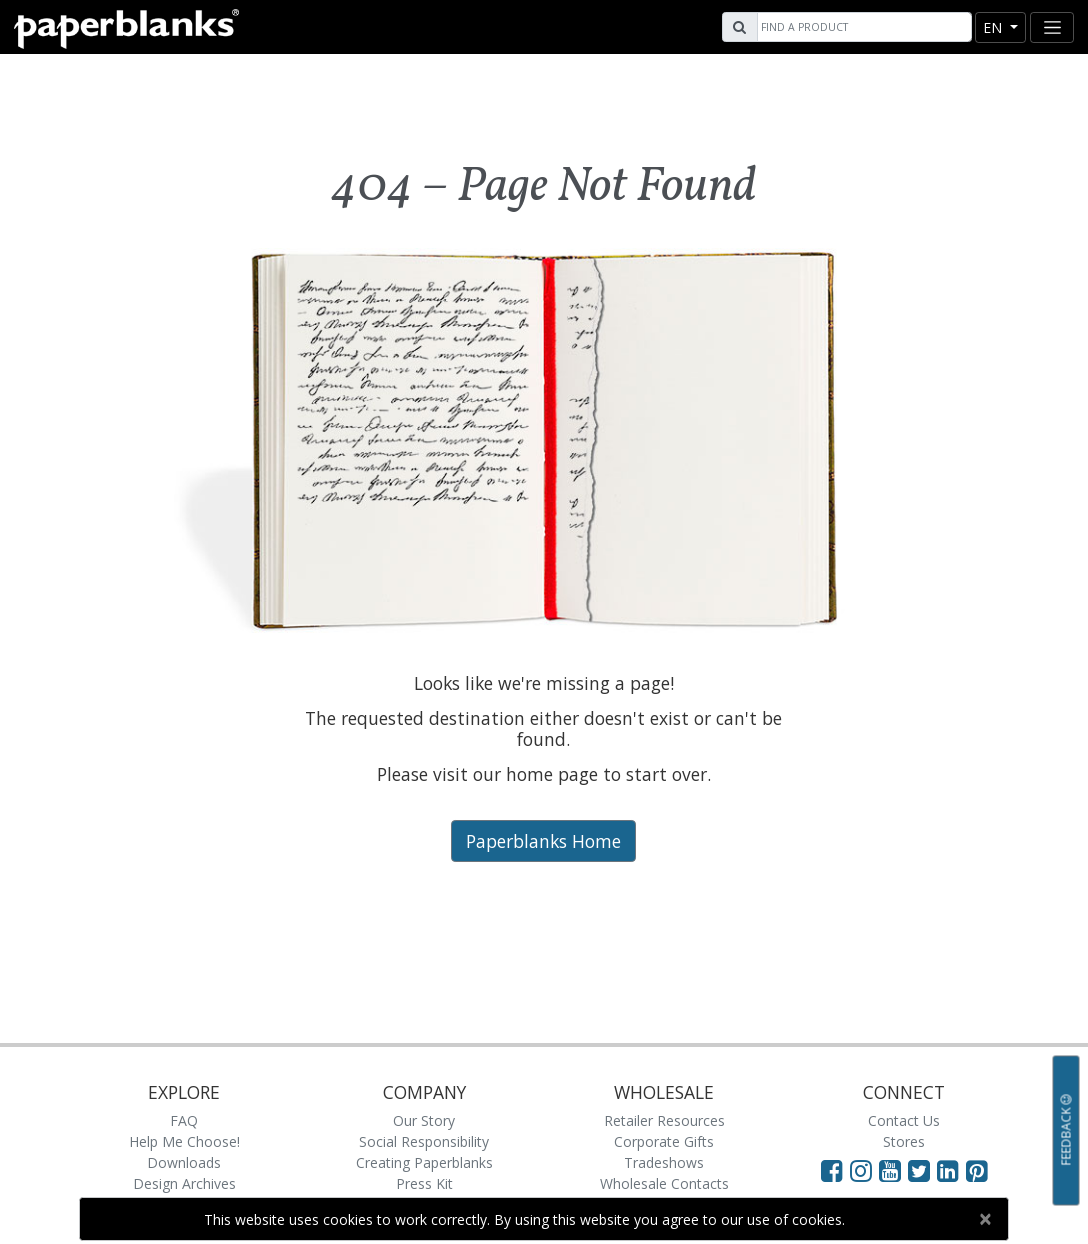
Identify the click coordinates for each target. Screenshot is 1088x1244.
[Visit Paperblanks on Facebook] (832, 1170)
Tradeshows (664, 1162)
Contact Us (904, 1120)
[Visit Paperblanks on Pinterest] (977, 1170)
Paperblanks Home (543, 841)
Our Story (424, 1120)
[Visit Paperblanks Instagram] (861, 1170)
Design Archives (184, 1183)
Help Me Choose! (184, 1141)
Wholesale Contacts (664, 1183)
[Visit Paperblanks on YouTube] (893, 1170)
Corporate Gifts (664, 1141)
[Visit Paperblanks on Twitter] (922, 1170)
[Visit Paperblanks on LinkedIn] (951, 1170)
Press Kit (424, 1183)
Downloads (184, 1162)
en (994, 27)
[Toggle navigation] (1052, 27)
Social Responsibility (424, 1141)
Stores (904, 1141)
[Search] (862, 27)
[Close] (984, 1219)
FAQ (184, 1120)
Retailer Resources (664, 1120)
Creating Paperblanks (424, 1162)
